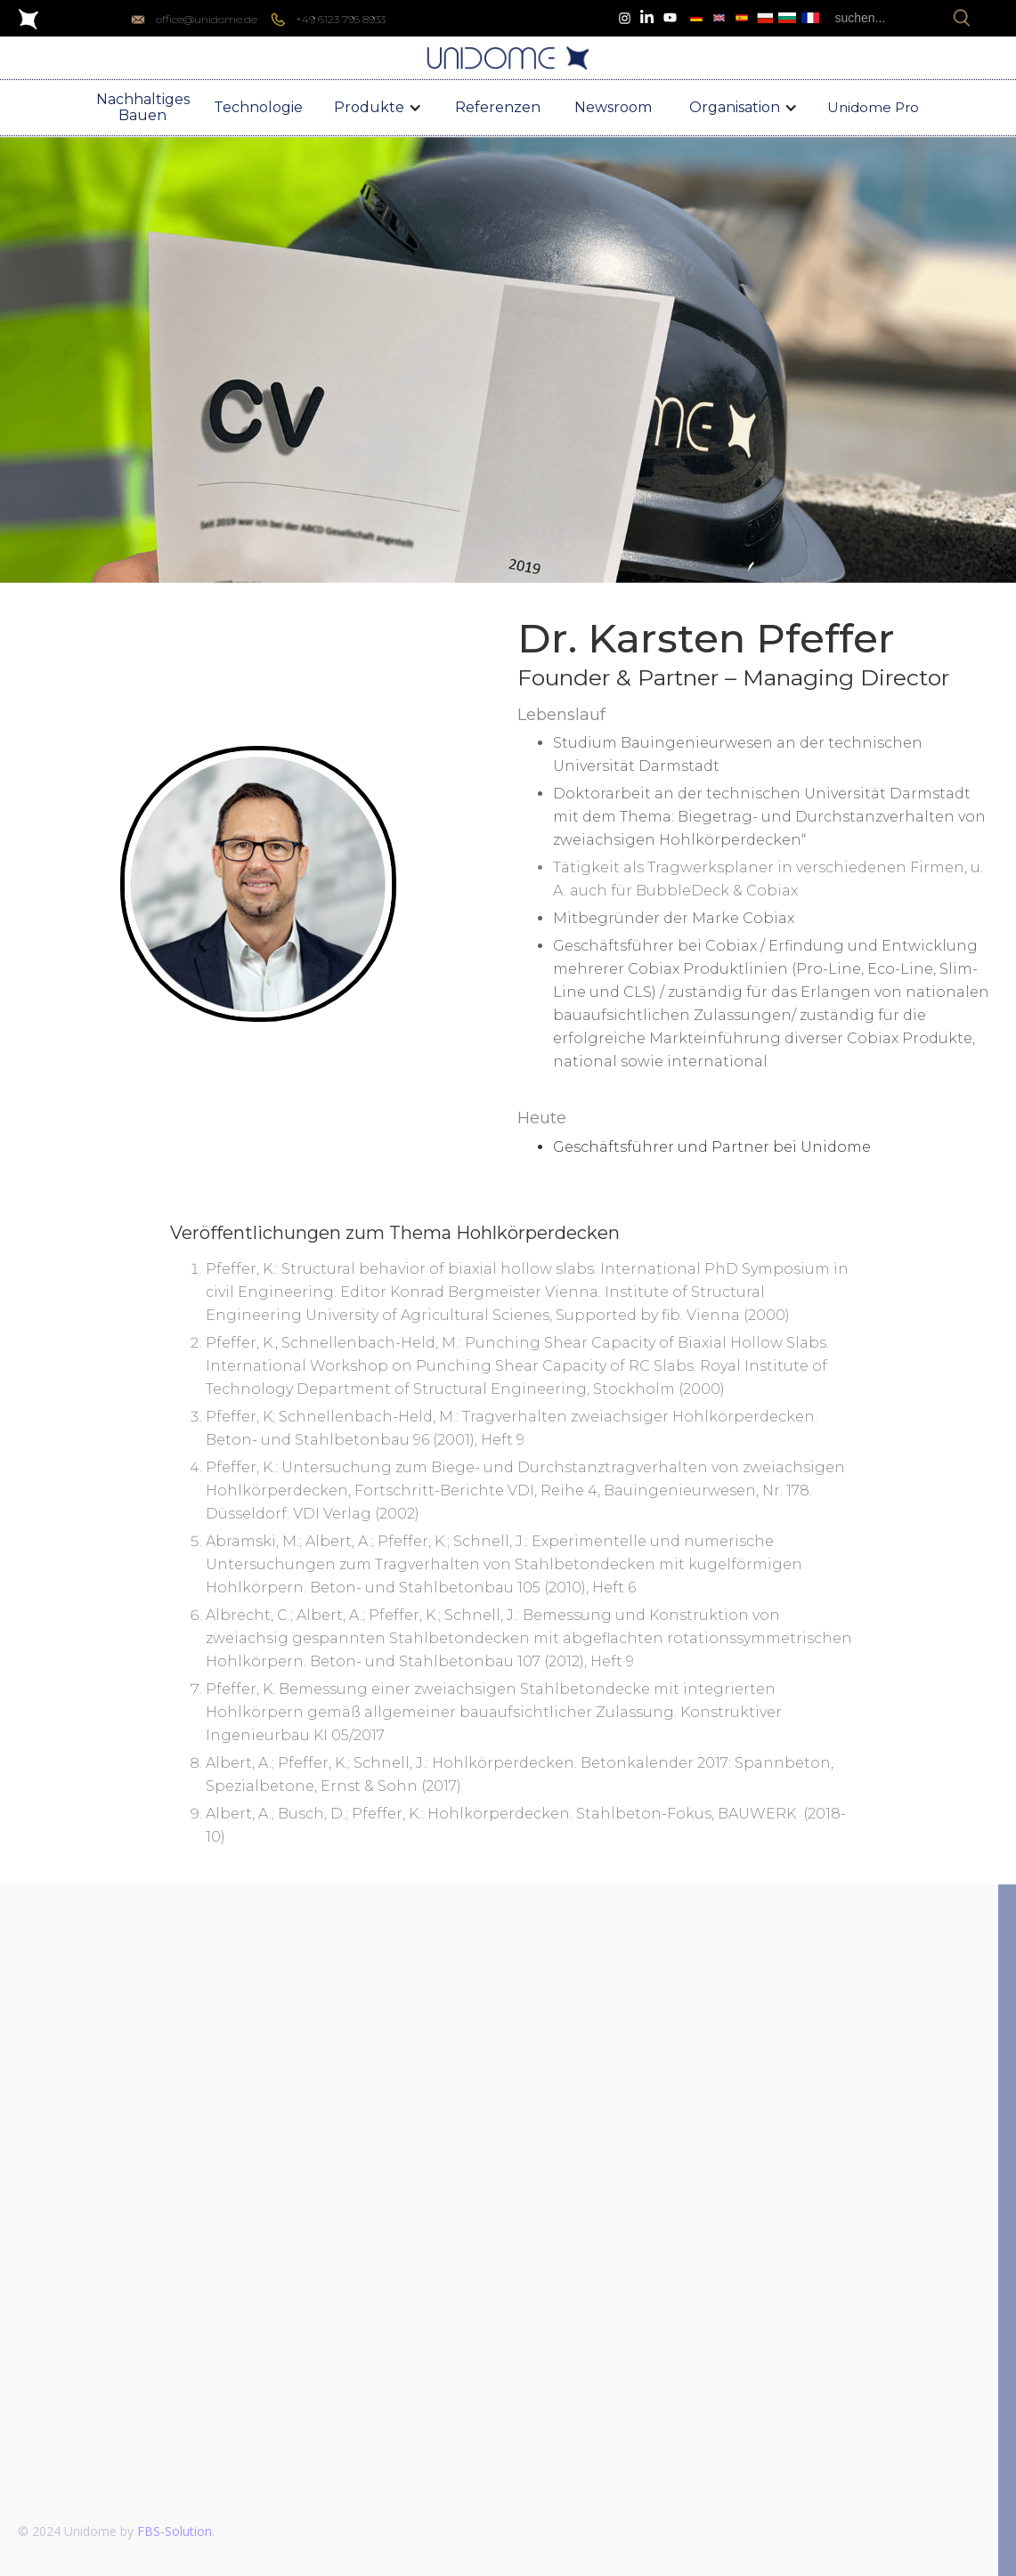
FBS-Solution (174, 2531)
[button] (378, 108)
